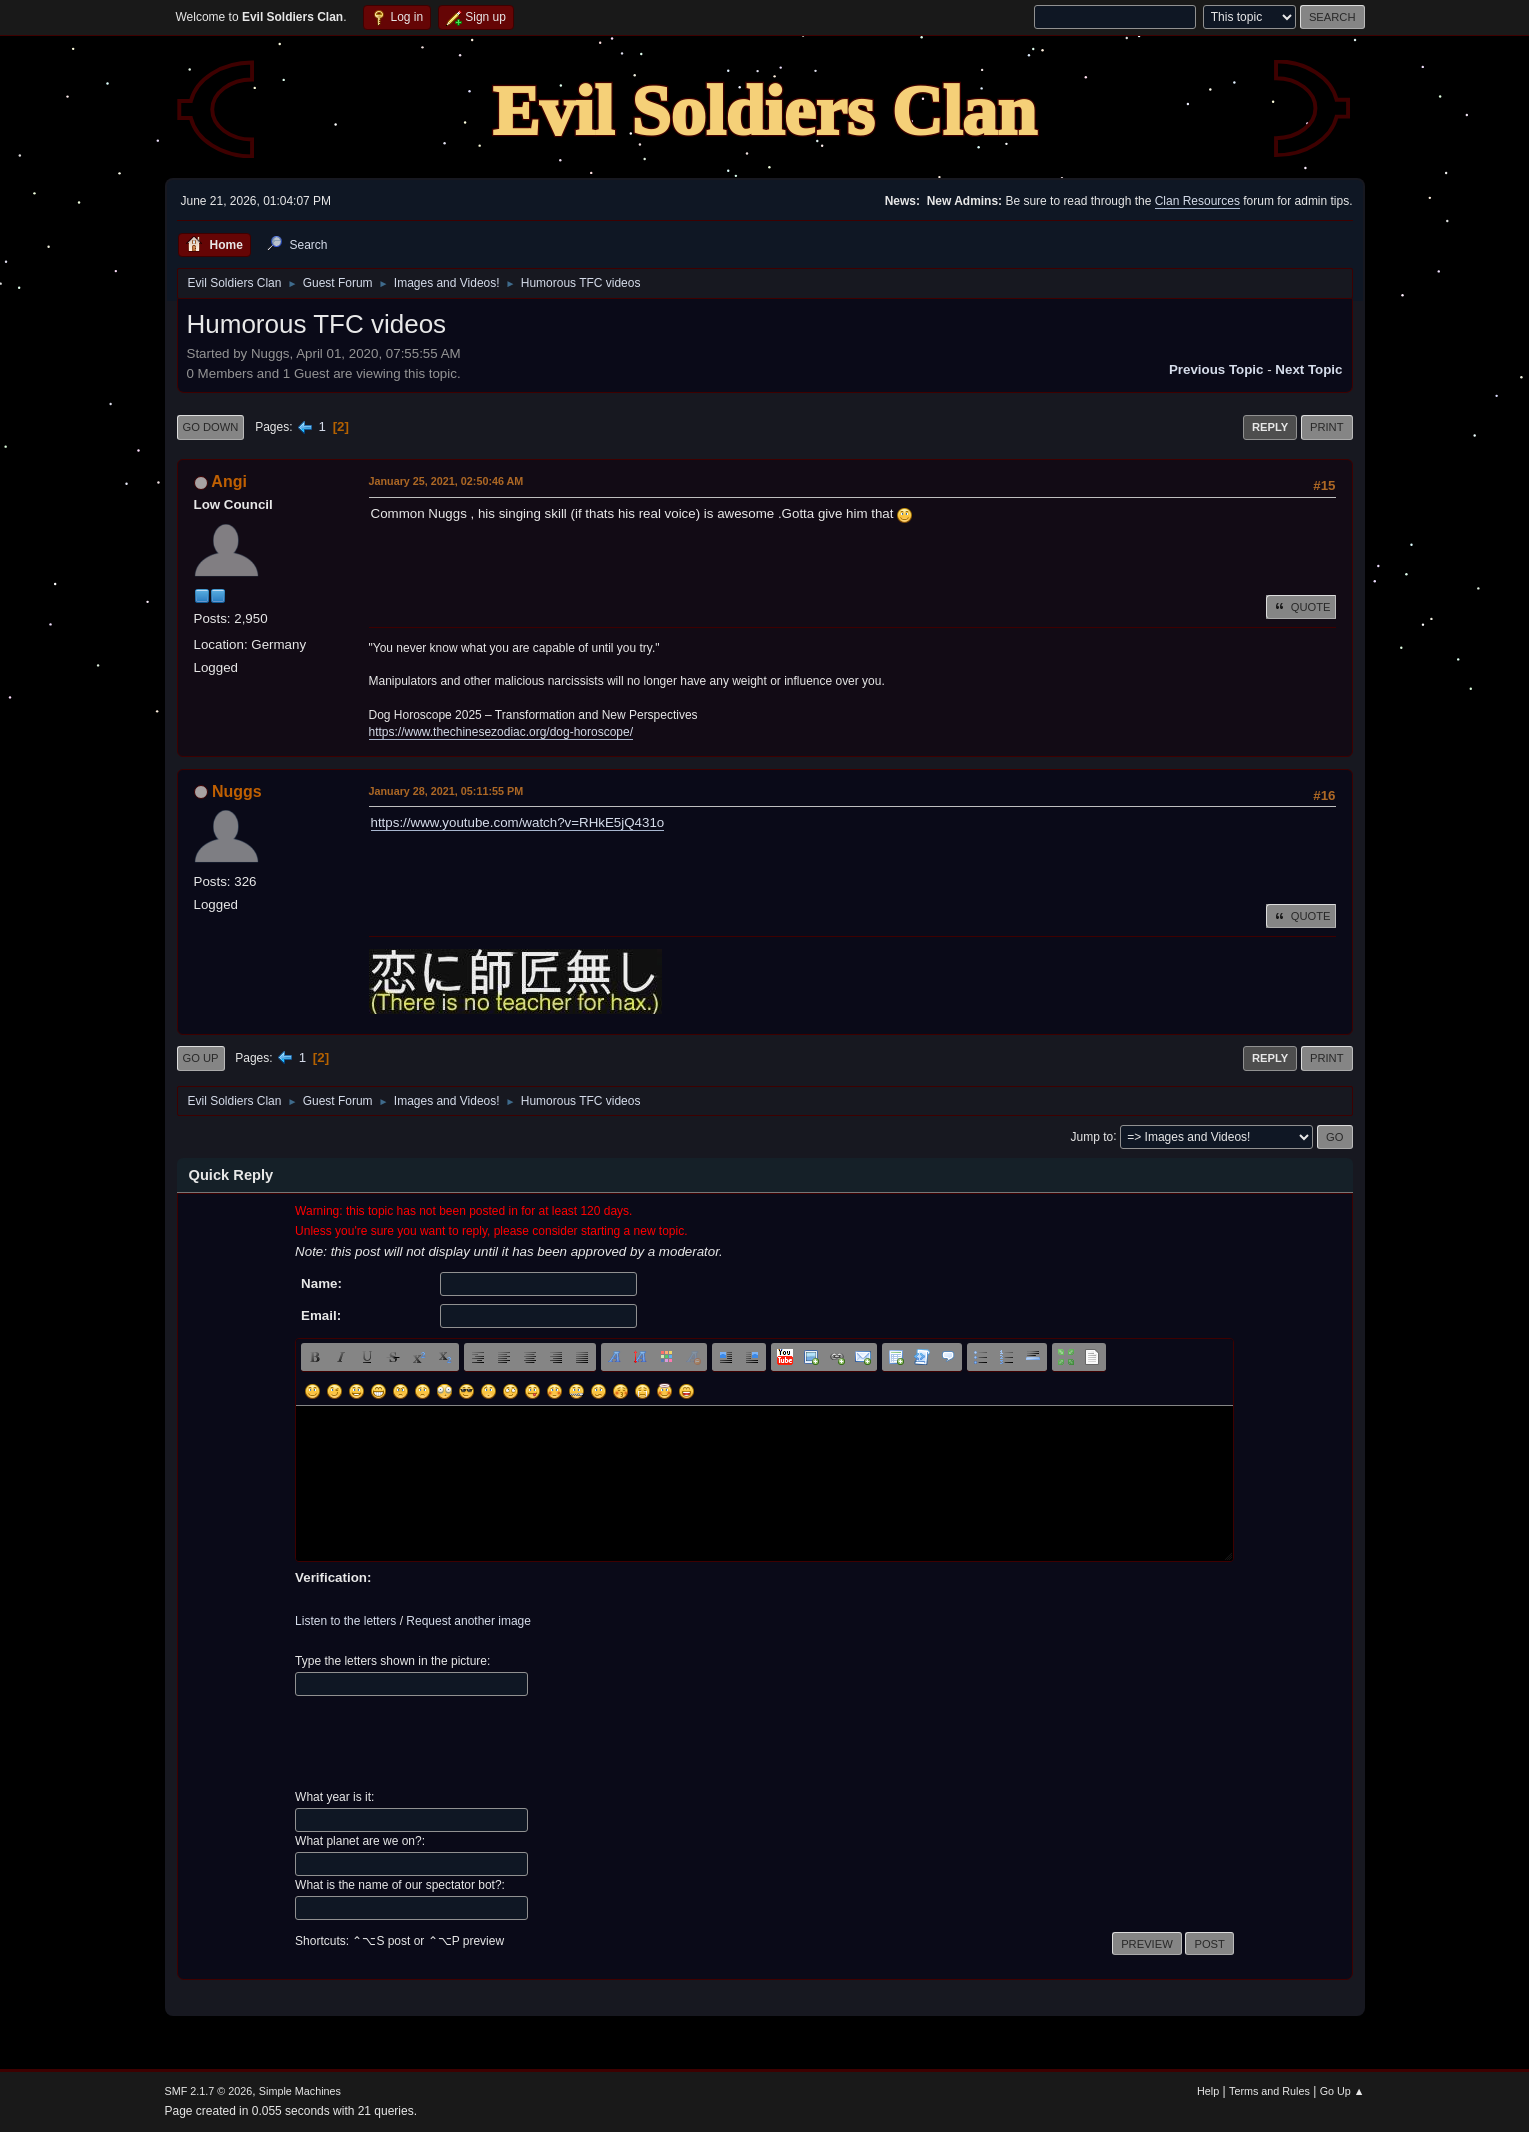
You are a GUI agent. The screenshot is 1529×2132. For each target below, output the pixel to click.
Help (1208, 2091)
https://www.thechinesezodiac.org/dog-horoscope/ (501, 732)
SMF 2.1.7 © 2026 (209, 2091)
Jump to (1092, 1136)
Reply (1270, 427)
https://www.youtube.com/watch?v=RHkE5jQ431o (518, 822)
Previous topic (1216, 369)
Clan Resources (1197, 201)
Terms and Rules (1269, 2091)
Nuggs (237, 791)
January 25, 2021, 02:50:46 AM (446, 481)
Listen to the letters (345, 1621)
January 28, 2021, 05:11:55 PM (446, 791)
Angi (229, 481)
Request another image (468, 1621)
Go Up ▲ (1342, 2091)
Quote (1301, 607)
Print (1327, 427)
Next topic (1308, 369)
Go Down (211, 427)
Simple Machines (300, 2091)
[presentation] (447, 1743)
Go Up (201, 1058)
